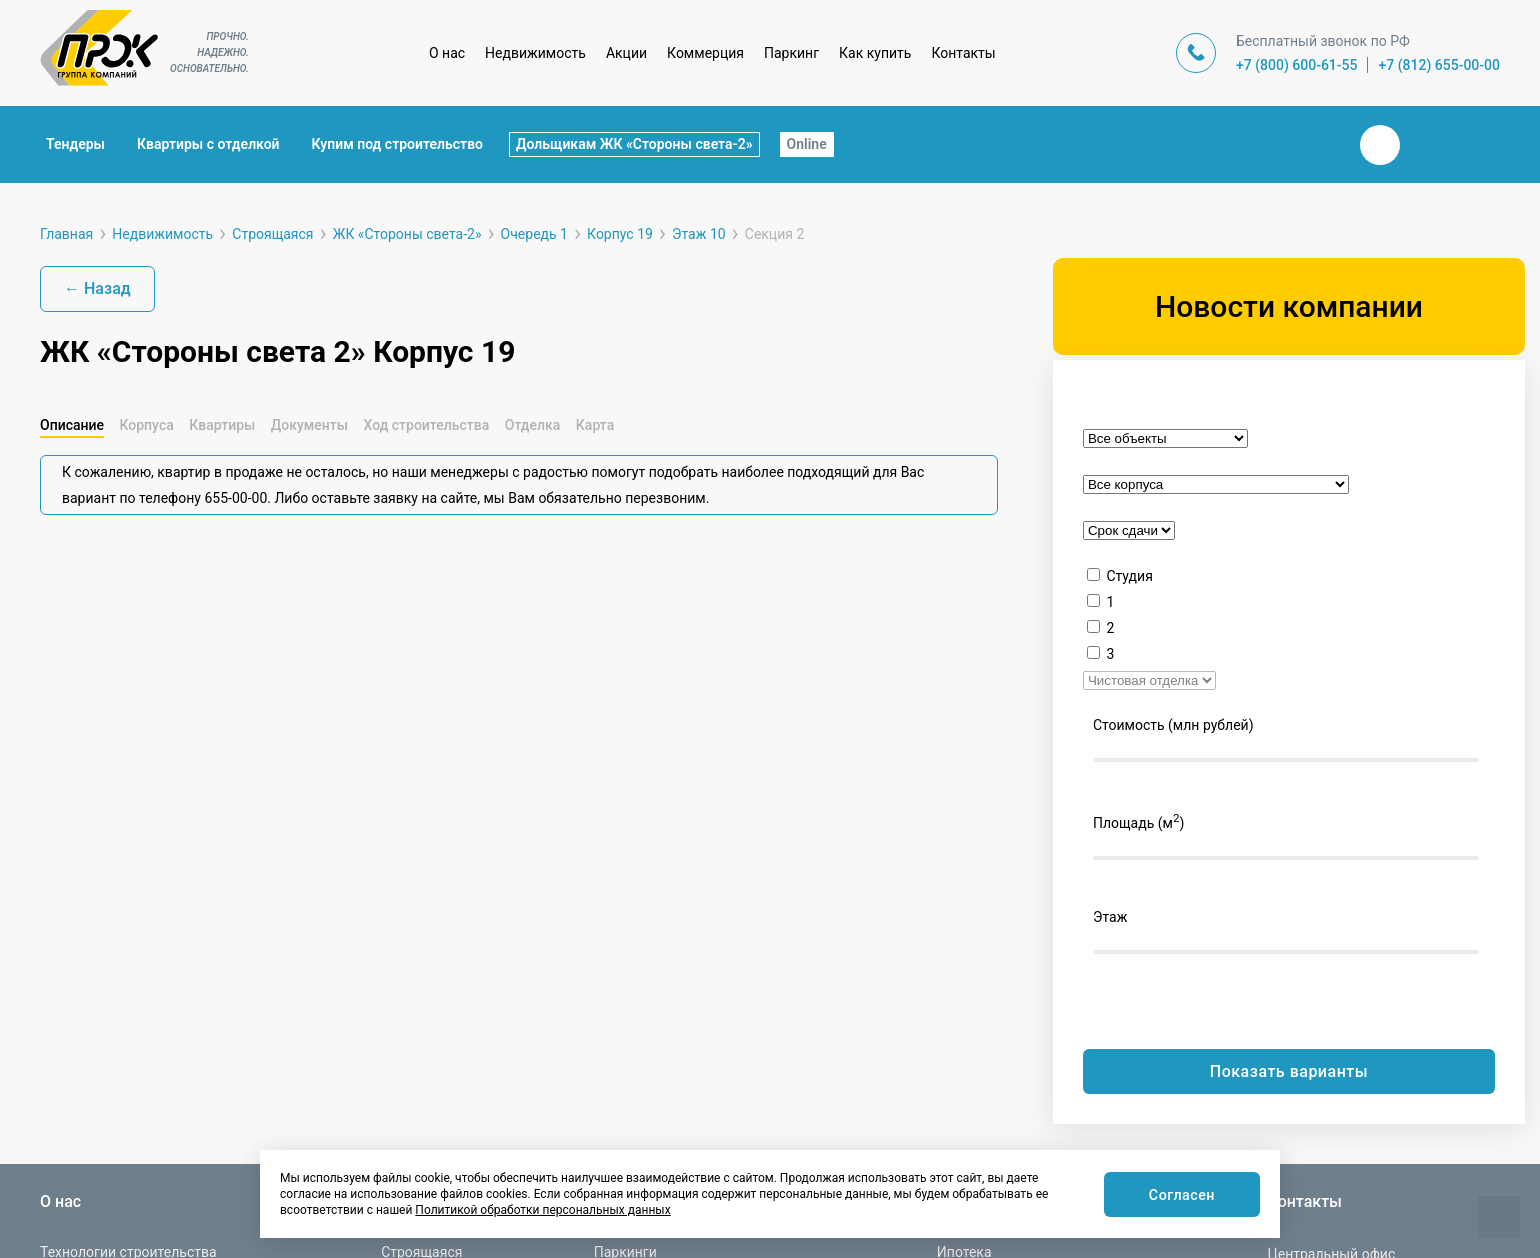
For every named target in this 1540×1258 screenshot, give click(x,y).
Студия (1129, 576)
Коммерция (705, 53)
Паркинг (791, 53)
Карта (595, 425)
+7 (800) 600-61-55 (1297, 65)
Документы (309, 425)
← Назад (97, 288)
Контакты (963, 53)
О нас (447, 53)
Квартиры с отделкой (208, 144)
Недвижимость (535, 53)
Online (807, 144)
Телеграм (1428, 145)
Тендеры (75, 144)
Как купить (875, 53)
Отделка (533, 425)
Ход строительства (426, 425)
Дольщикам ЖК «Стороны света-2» (634, 144)
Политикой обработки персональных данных (542, 1210)
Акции (626, 53)
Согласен (1178, 1195)
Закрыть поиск (1316, 144)
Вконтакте (1380, 145)
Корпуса (146, 425)
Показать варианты (1289, 1071)
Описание (72, 425)
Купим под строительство (397, 144)
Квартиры (222, 425)
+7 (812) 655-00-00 (1439, 65)
